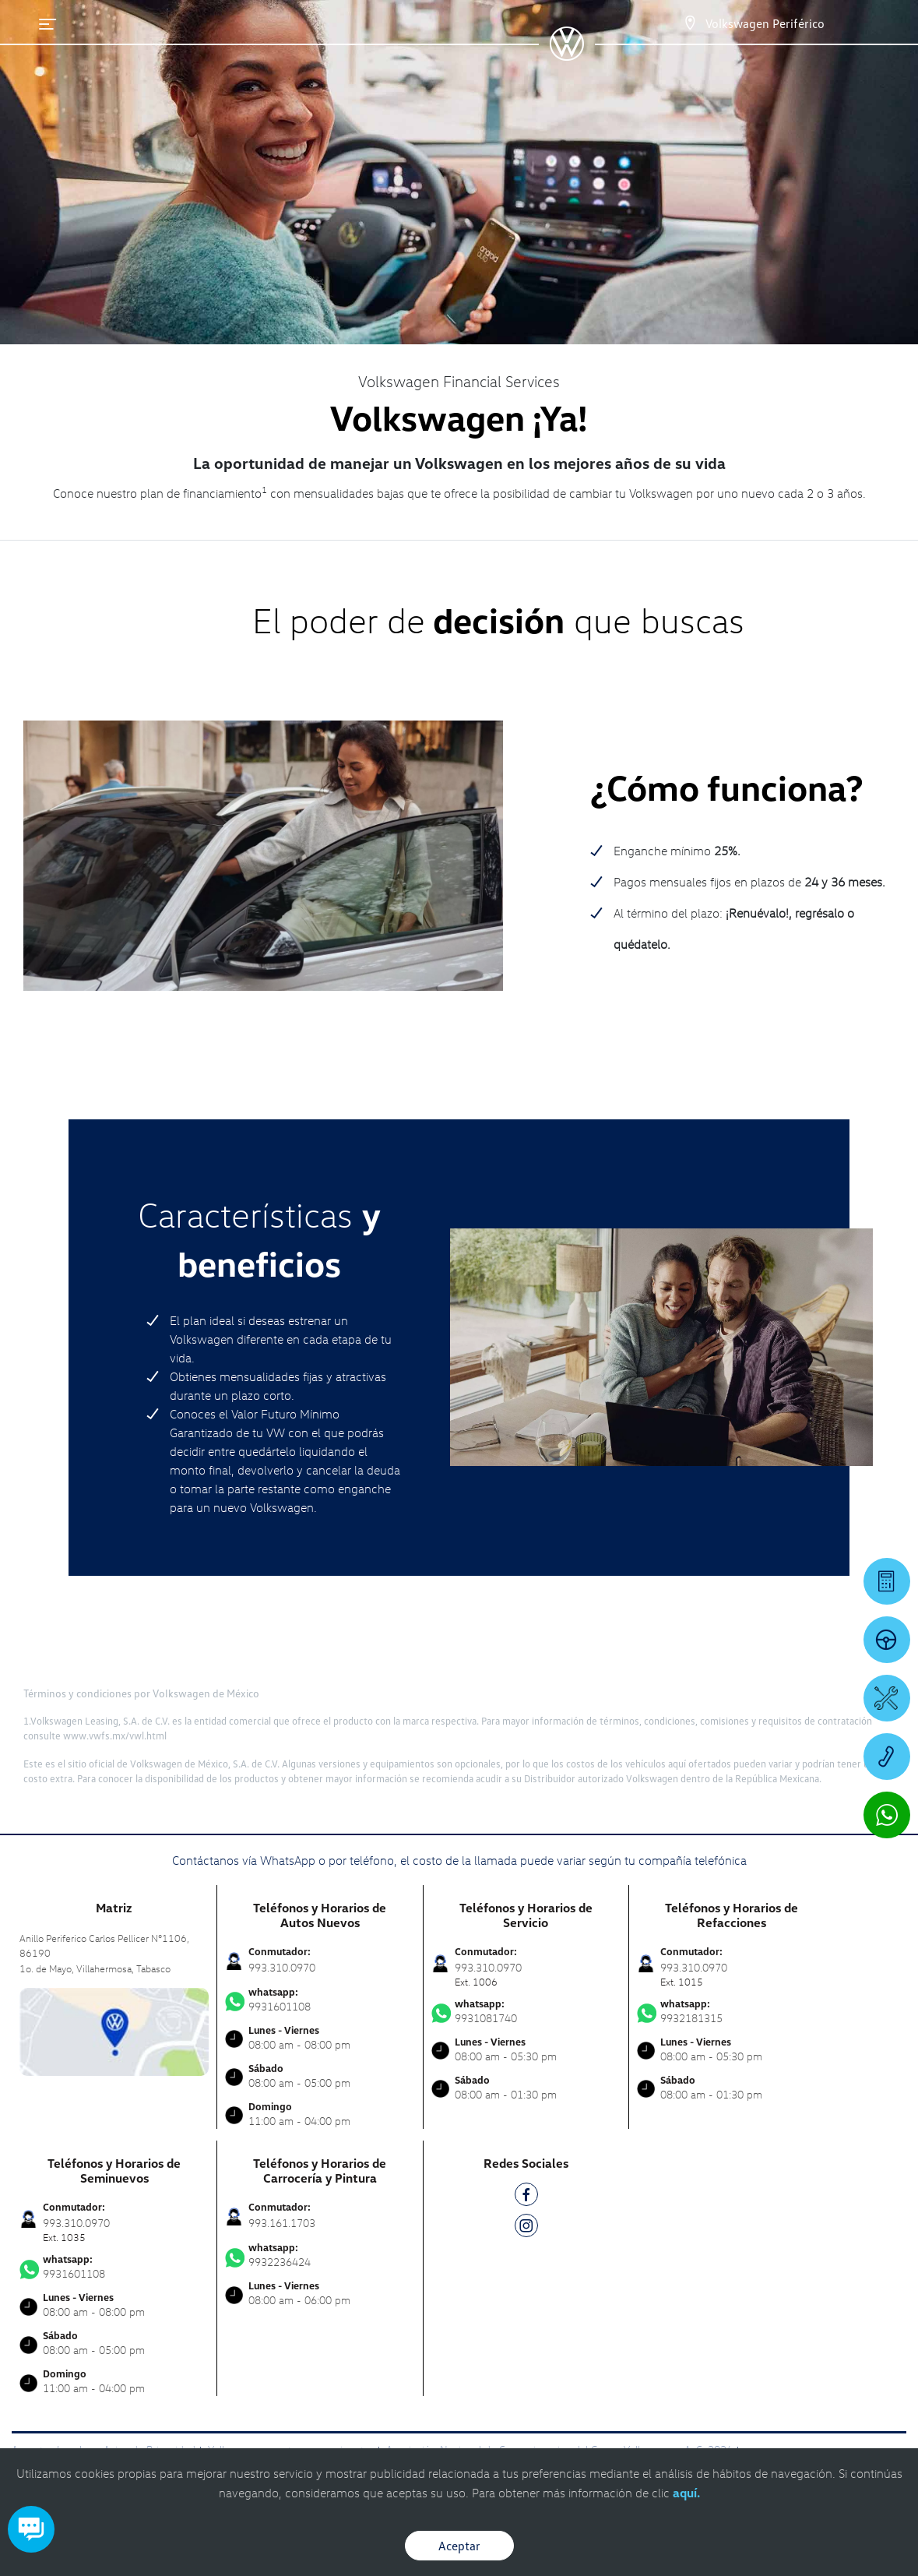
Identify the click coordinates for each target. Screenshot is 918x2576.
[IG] (526, 2228)
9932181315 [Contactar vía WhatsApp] (732, 2011)
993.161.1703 (281, 2222)
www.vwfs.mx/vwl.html (115, 1735)
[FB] (526, 2197)
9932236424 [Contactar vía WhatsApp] (319, 2255)
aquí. (686, 2492)
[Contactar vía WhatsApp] (886, 1815)
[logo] (566, 55)
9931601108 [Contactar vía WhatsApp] (319, 1999)
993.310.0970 (281, 1967)
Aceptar (459, 2545)
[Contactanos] (690, 23)
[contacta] (114, 2030)
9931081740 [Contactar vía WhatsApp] (526, 2011)
